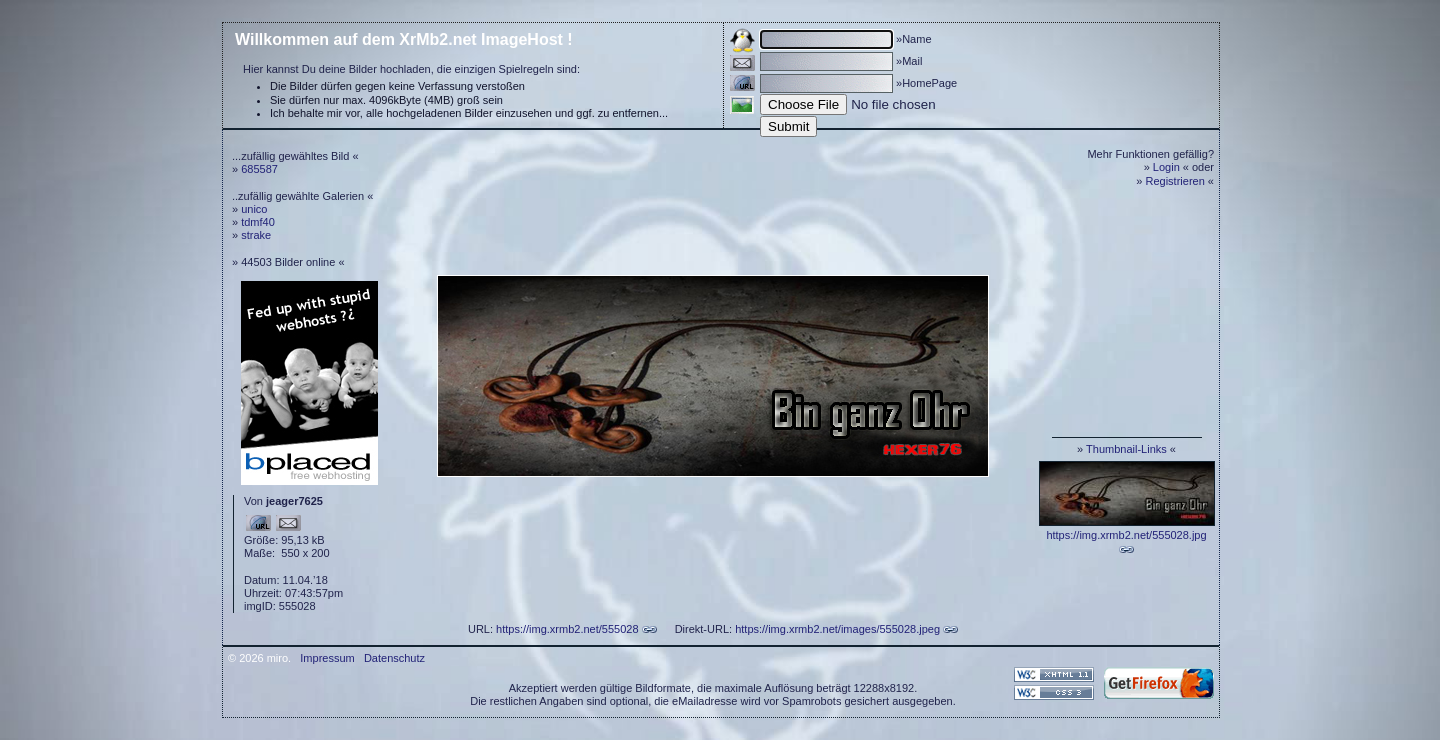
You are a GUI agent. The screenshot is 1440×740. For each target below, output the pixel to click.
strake (256, 235)
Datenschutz (394, 658)
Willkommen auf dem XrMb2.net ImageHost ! (404, 39)
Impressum (327, 658)
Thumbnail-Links (1126, 449)
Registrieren (1175, 181)
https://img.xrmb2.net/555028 (567, 629)
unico (254, 209)
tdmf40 (258, 222)
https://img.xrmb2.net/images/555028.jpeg (837, 629)
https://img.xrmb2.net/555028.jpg (1126, 535)
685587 (259, 169)
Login (1166, 167)
